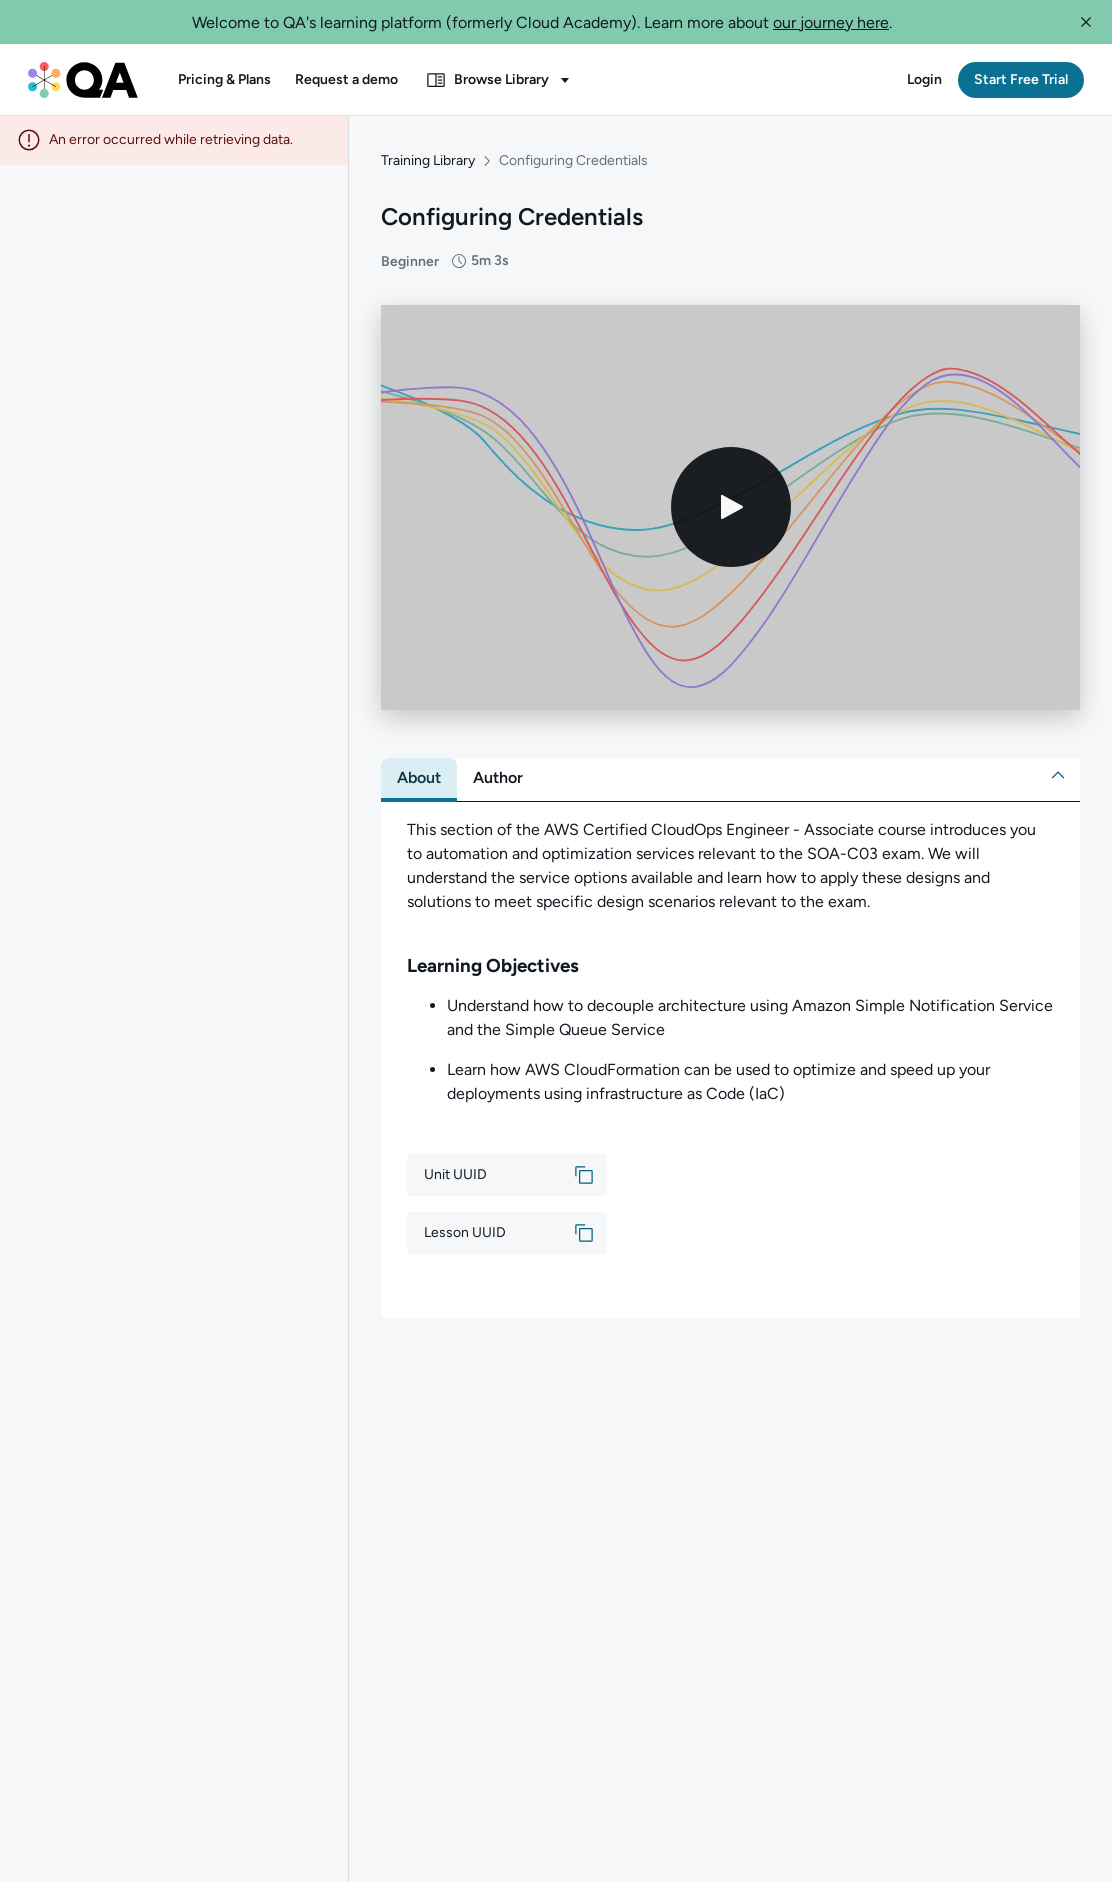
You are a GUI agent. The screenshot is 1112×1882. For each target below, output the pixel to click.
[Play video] (731, 509)
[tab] (419, 779)
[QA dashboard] (83, 80)
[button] (1086, 22)
